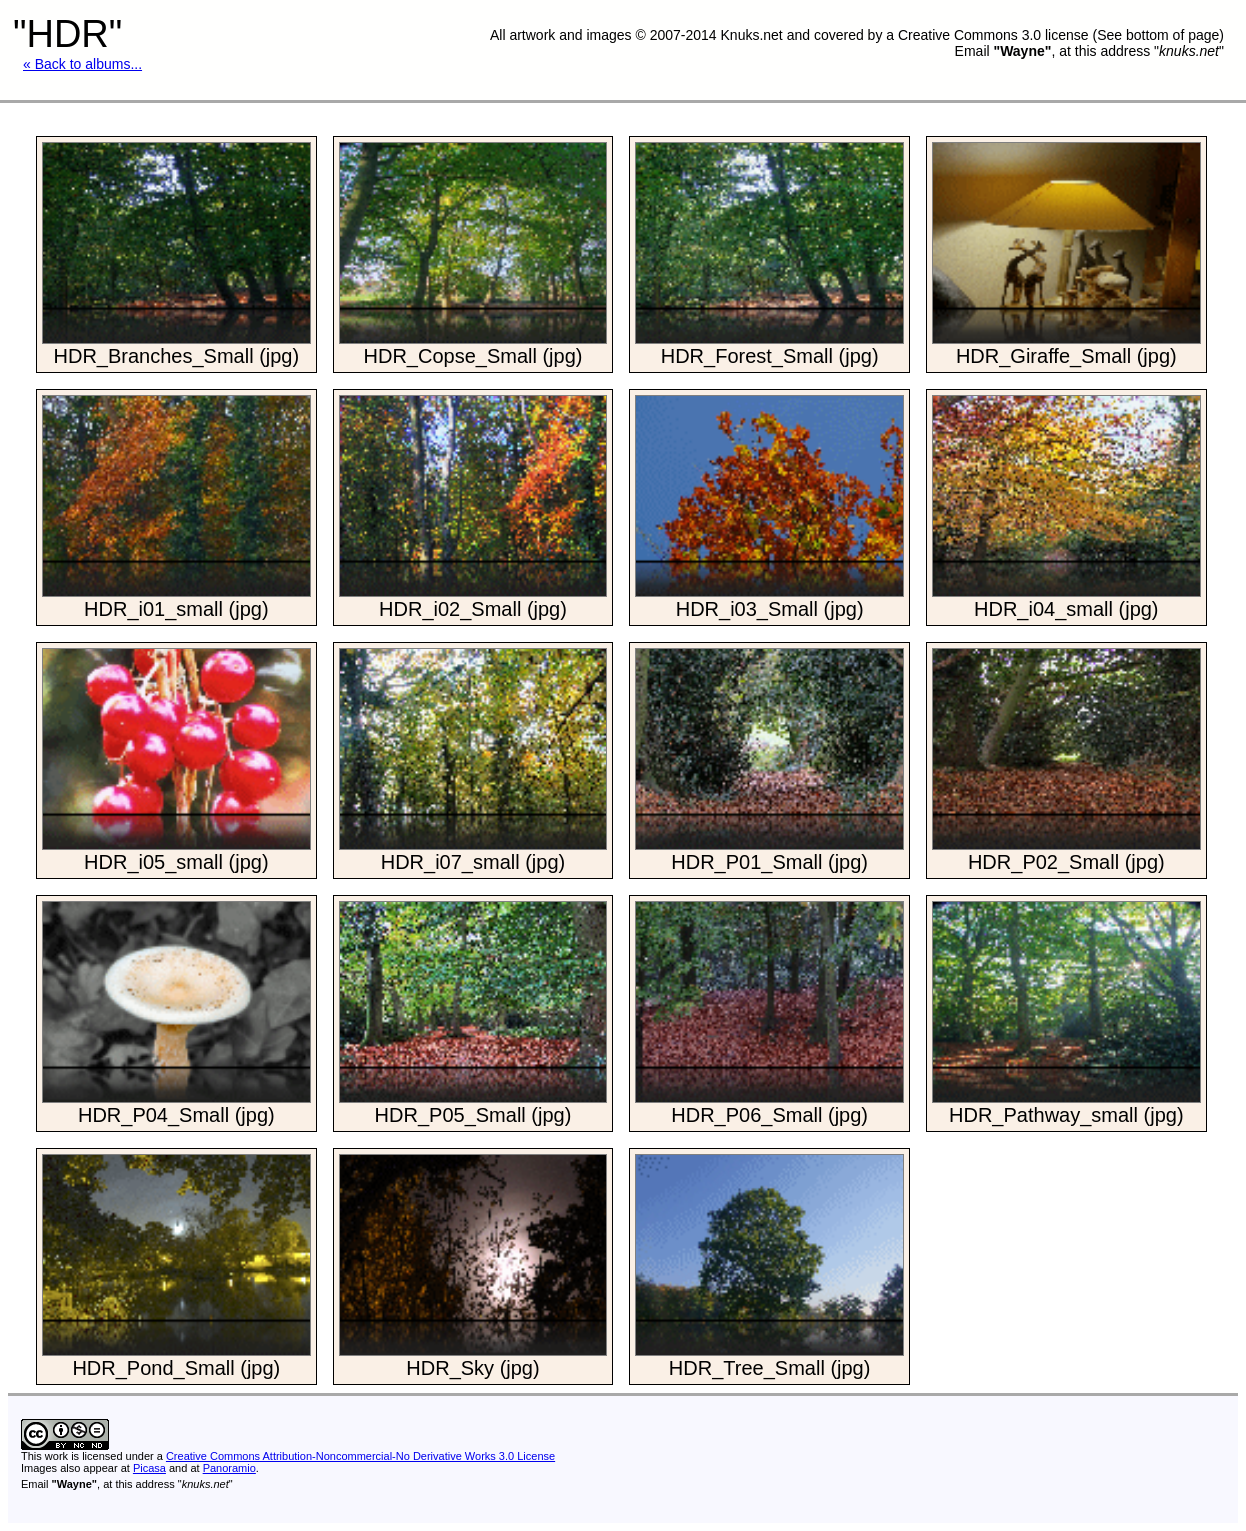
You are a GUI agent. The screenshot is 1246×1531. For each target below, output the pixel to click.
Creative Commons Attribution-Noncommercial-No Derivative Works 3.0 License (360, 1456)
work (56, 1456)
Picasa (149, 1468)
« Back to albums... (82, 64)
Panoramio (229, 1468)
